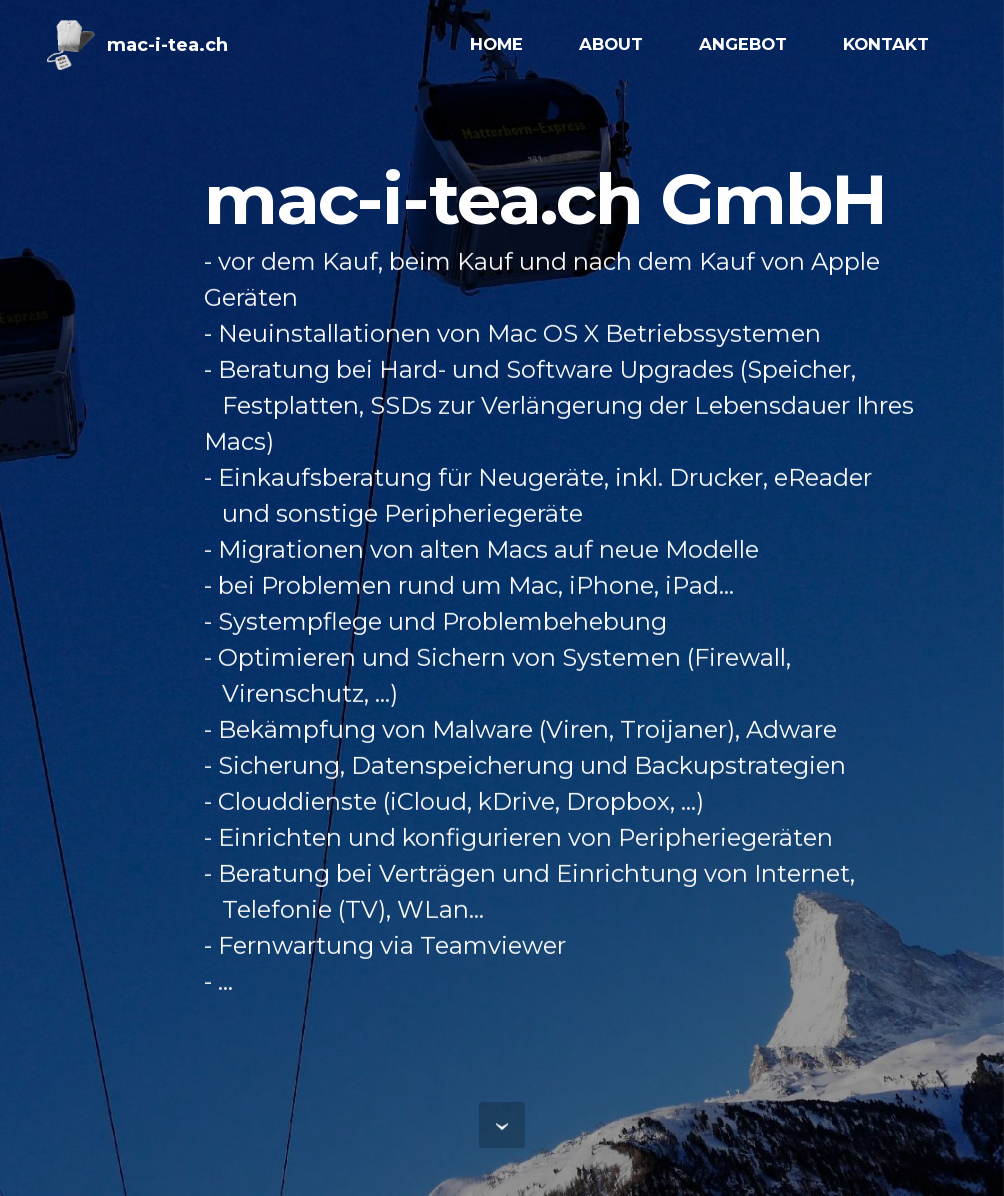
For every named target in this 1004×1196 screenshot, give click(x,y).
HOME (496, 44)
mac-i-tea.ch (167, 45)
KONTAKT (886, 44)
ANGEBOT (743, 44)
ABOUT (611, 44)
